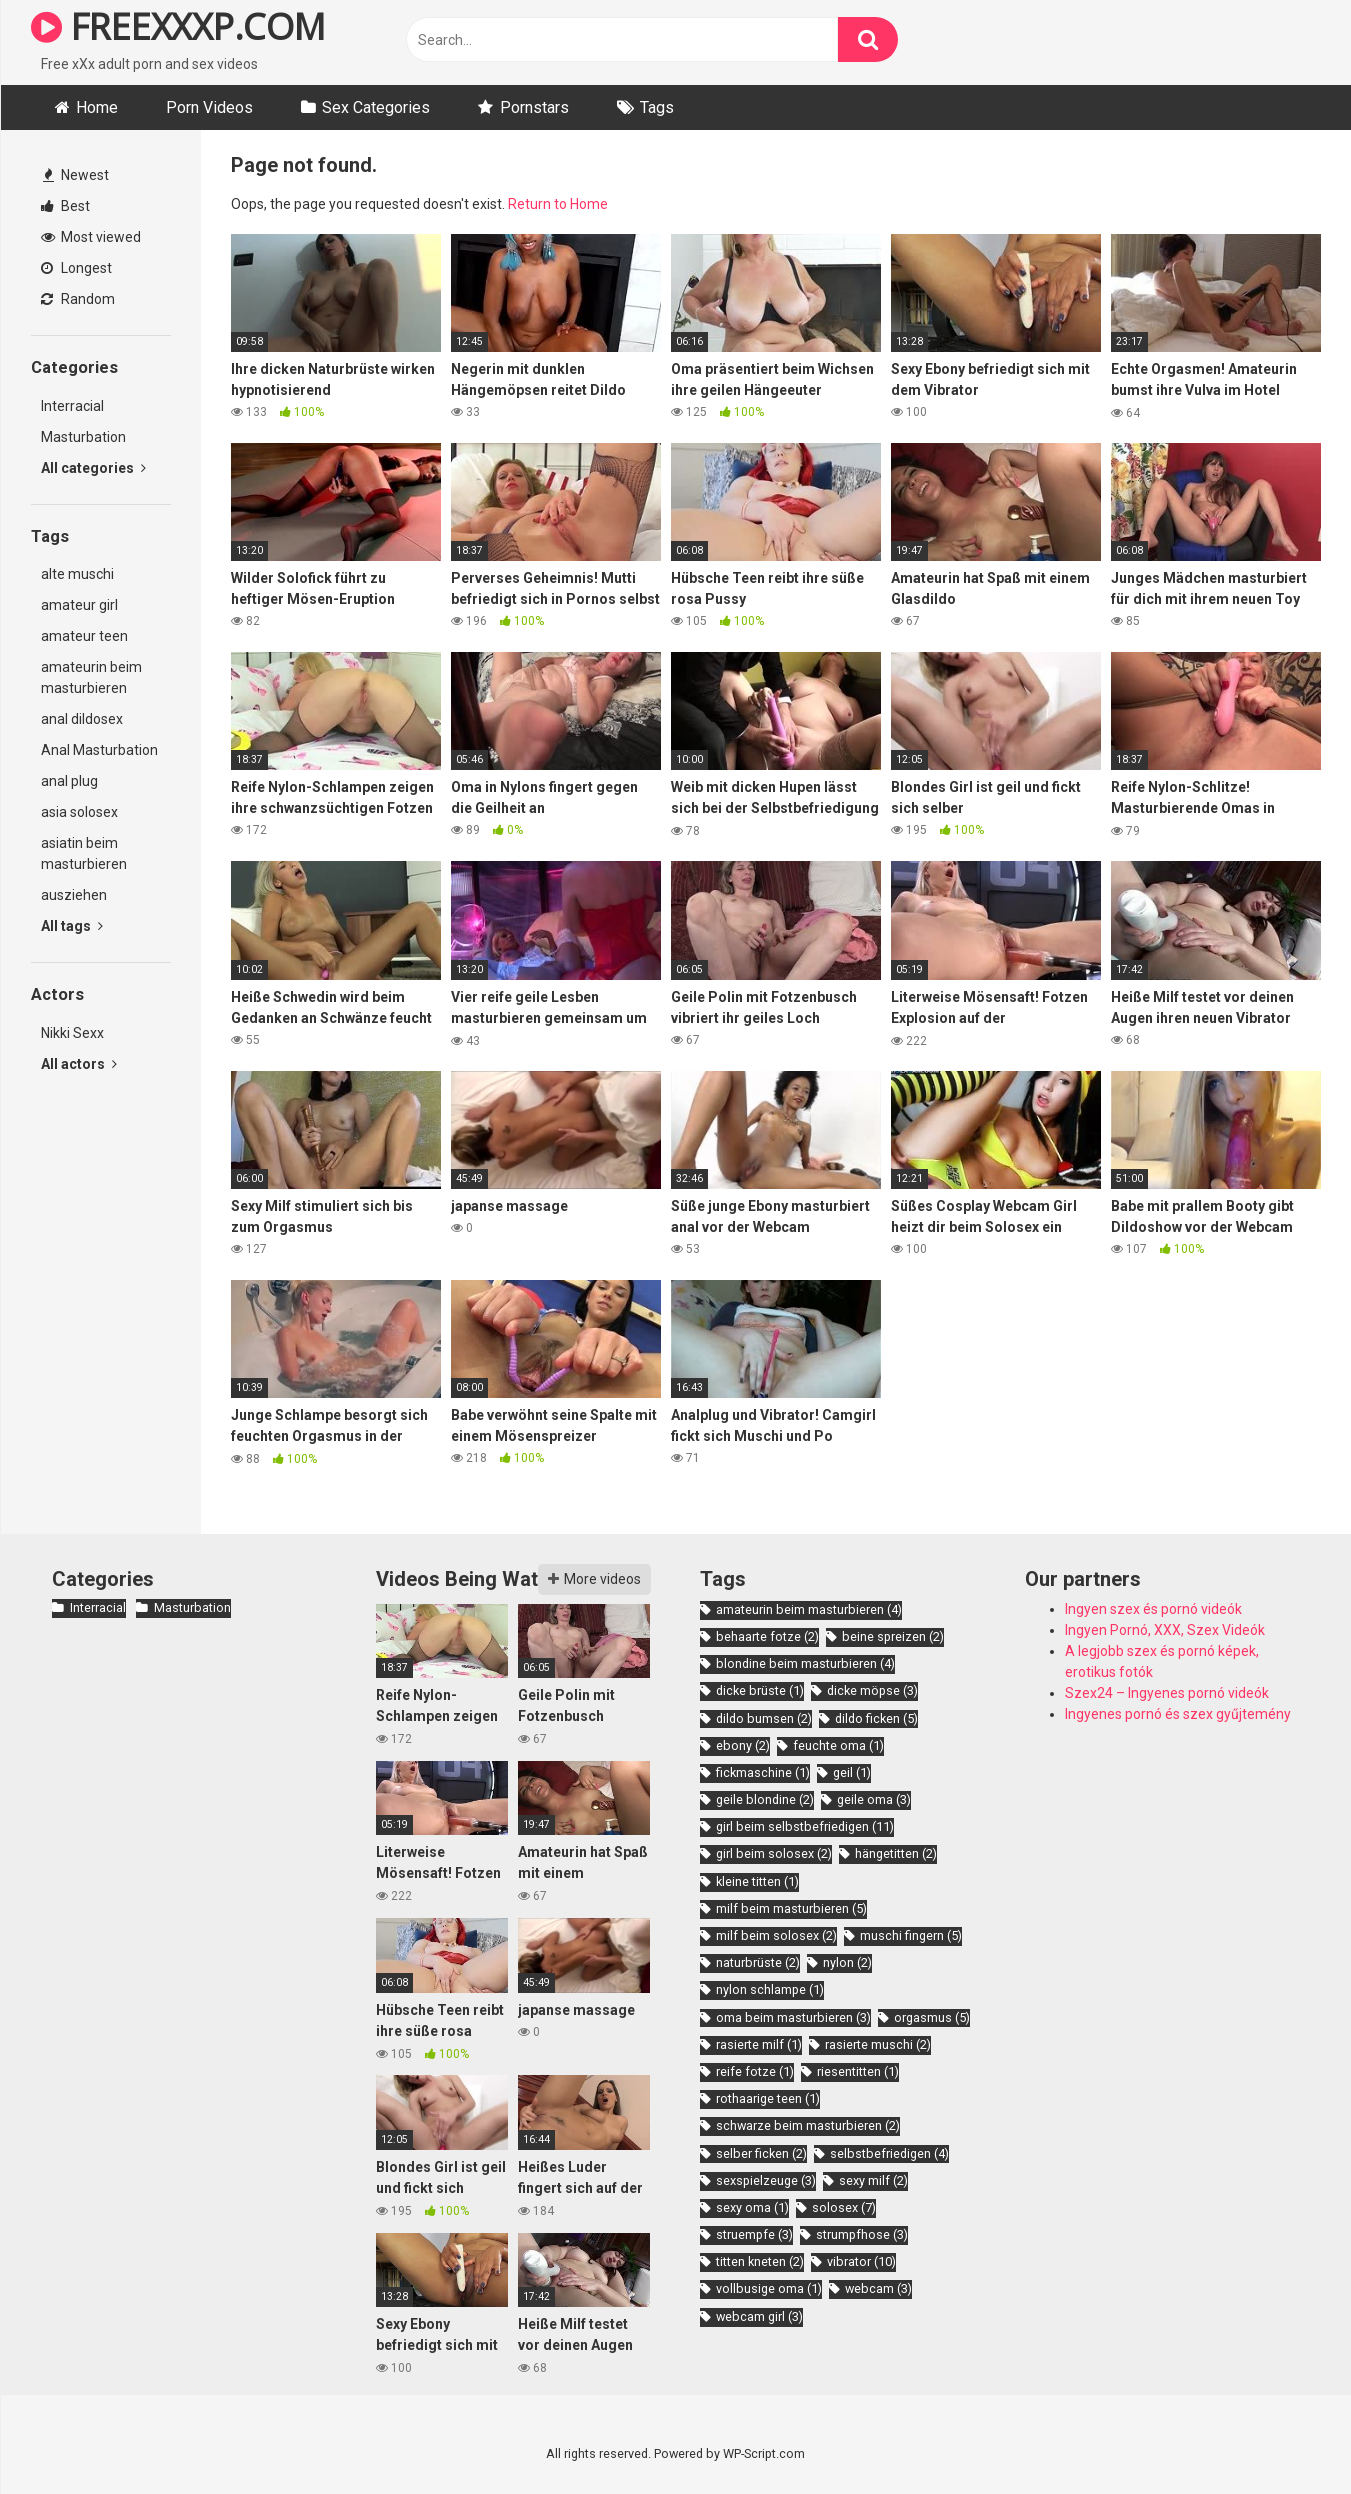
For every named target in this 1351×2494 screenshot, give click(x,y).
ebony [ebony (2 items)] (743, 1745)
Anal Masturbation (99, 750)
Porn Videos (209, 107)
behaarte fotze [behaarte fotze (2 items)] (767, 1636)
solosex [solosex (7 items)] (844, 2207)
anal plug (69, 781)
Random (78, 299)
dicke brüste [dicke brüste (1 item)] (760, 1690)
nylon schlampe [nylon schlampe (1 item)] (770, 1989)
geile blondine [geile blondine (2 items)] (765, 1799)
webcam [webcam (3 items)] (878, 2288)
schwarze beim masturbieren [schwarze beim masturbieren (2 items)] (808, 2125)
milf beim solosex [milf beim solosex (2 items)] (776, 1935)
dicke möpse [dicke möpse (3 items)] (872, 1690)
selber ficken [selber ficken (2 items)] (761, 2153)
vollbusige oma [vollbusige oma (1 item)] (769, 2288)
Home (97, 107)
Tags (657, 107)
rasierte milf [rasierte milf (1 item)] (759, 2044)
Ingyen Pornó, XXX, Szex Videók (1165, 1630)
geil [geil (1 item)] (852, 1772)
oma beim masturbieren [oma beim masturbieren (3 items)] (793, 2017)
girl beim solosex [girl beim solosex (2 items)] (774, 1853)
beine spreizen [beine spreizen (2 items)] (893, 1636)
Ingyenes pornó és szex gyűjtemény (1178, 1714)
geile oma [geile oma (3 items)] (874, 1799)
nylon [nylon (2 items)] (847, 1962)
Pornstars (534, 107)
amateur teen (84, 636)
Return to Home (558, 204)
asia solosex (79, 812)
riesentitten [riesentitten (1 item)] (858, 2071)
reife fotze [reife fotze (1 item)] (755, 2071)
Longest (76, 268)
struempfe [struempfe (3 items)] (754, 2234)
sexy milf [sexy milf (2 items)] (873, 2180)
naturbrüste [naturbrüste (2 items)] (758, 1962)
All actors (79, 1064)
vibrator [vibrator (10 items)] (861, 2261)
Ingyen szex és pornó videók (1153, 1609)
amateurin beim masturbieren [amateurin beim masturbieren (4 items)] (809, 1609)
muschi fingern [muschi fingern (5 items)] (911, 1935)
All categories (93, 468)
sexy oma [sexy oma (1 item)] (752, 2207)
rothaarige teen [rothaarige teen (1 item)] (768, 2098)
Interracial (72, 406)
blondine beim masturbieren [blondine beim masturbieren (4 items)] (805, 1663)
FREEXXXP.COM (178, 26)
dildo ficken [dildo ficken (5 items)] (876, 1718)
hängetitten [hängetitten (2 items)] (896, 1853)
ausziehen (74, 895)
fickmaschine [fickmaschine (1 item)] (763, 1772)
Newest (76, 175)
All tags (72, 926)
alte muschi (77, 574)
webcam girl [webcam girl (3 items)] (759, 2316)
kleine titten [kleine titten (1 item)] (757, 1881)
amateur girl (79, 605)
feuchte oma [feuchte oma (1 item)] (838, 1745)
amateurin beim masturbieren (91, 677)
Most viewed (91, 237)
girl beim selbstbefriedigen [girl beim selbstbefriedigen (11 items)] (805, 1826)
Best (65, 206)
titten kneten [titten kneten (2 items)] (760, 2261)
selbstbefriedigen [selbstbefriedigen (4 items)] (889, 2153)
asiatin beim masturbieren (84, 853)
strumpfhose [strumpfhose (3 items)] (862, 2234)
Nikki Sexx (72, 1033)
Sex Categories (376, 107)
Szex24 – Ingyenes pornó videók (1167, 1693)
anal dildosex (82, 719)
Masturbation (83, 437)
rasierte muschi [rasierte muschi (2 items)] (878, 2044)
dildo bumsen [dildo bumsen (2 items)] (764, 1718)
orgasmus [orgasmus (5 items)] (932, 2017)
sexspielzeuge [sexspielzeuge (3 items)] (766, 2180)
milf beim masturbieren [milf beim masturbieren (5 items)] (791, 1908)
